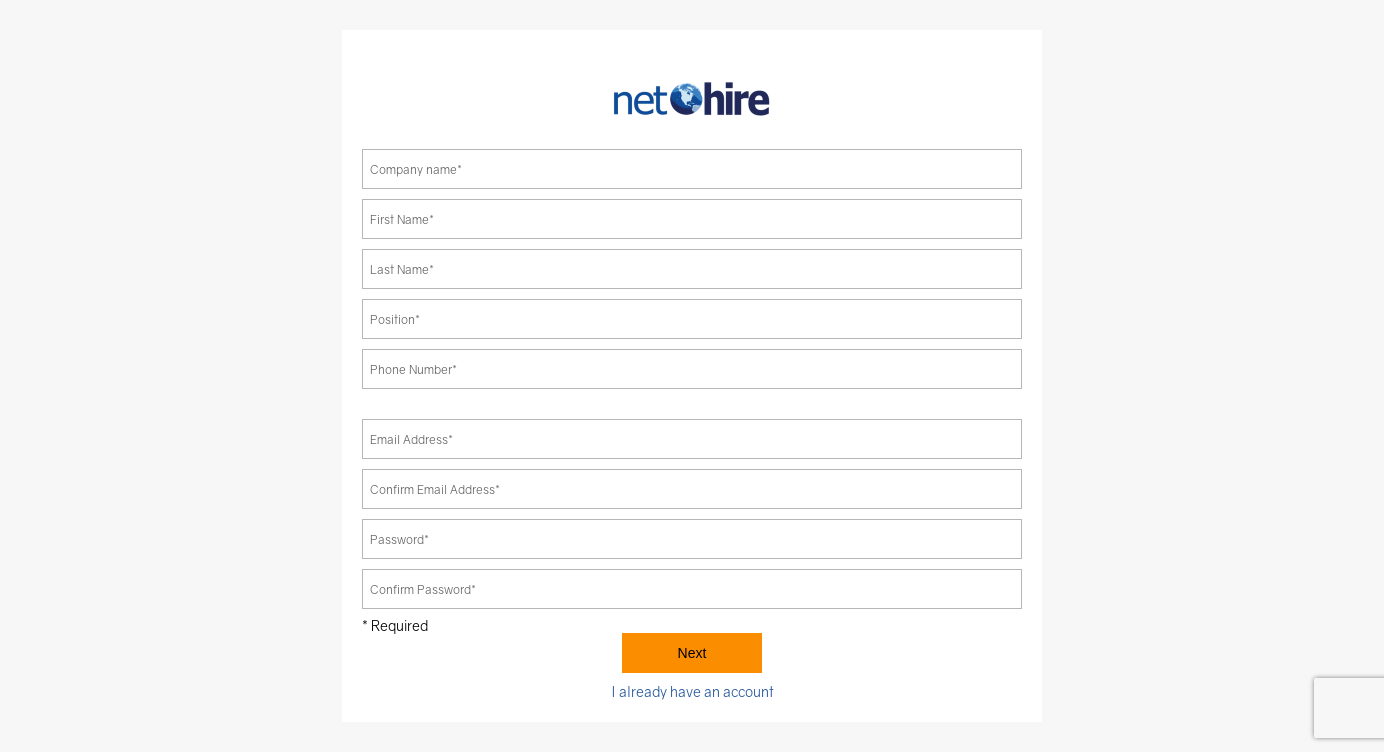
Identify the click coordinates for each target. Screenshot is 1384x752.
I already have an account (692, 691)
